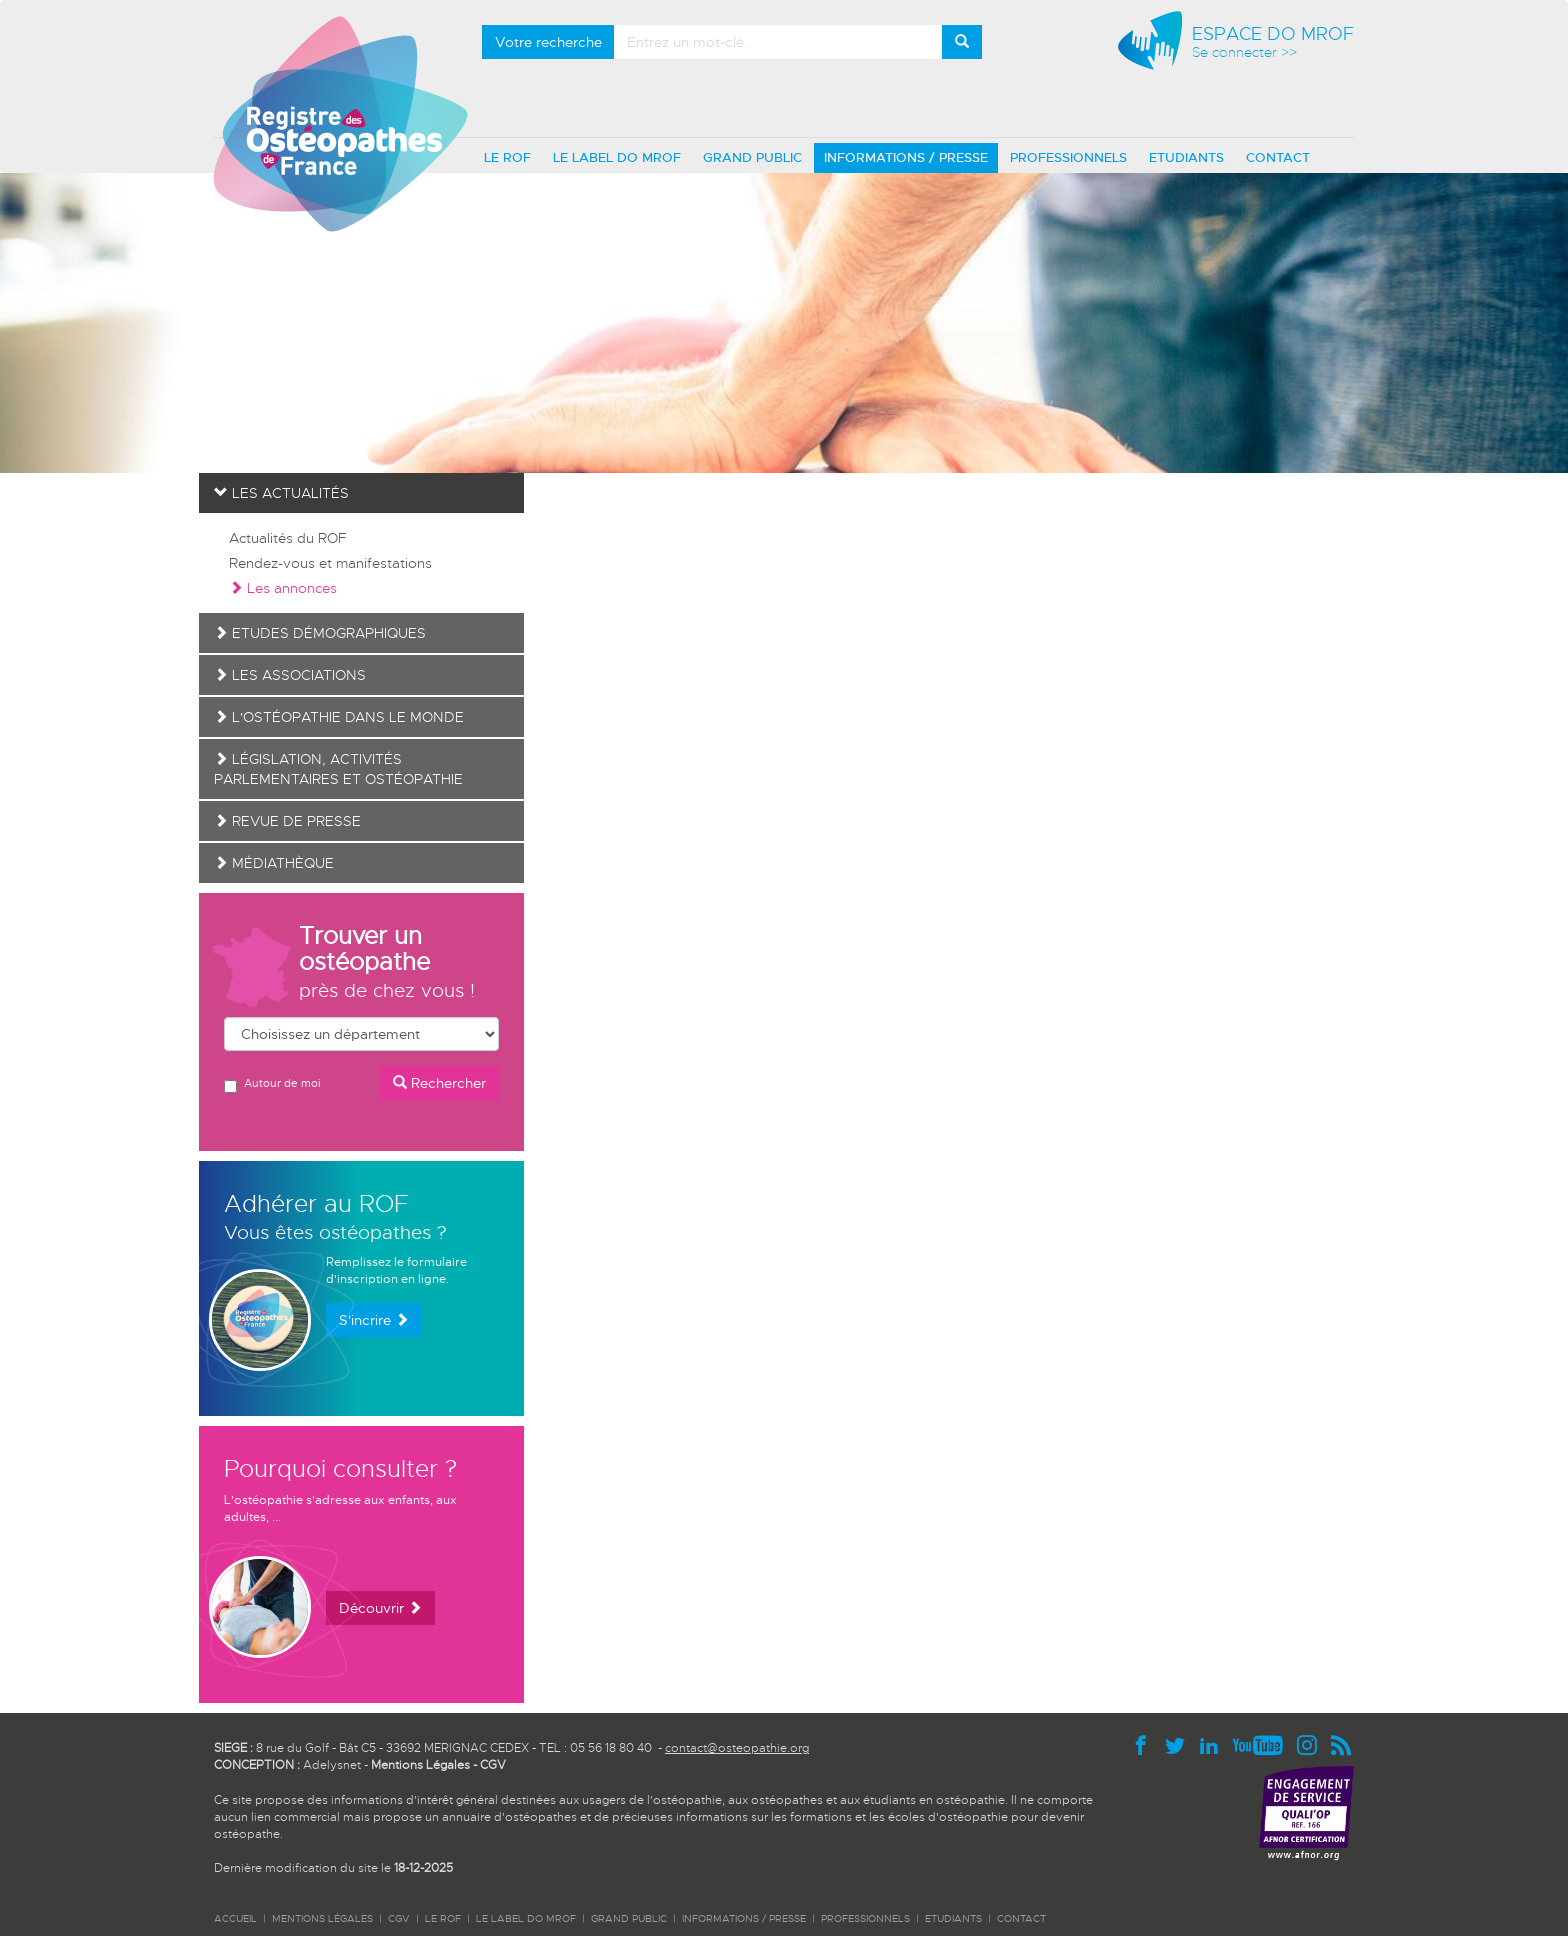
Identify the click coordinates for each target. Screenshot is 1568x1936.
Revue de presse (287, 821)
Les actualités (281, 493)
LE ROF (507, 157)
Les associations (290, 675)
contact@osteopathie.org (737, 1748)
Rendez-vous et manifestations (330, 563)
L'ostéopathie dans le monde (339, 717)
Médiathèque (274, 863)
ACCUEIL (235, 1918)
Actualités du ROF (287, 538)
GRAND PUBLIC (752, 157)
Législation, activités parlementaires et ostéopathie (338, 769)
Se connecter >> (1244, 52)
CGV (493, 1765)
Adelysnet (332, 1765)
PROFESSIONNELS (1068, 157)
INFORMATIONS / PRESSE (906, 157)
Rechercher (439, 1083)
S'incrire (374, 1320)
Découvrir (380, 1608)
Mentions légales (322, 1918)
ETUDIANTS (1186, 157)
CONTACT (1278, 157)
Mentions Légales (420, 1765)
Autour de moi (272, 1084)
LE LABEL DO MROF (617, 157)
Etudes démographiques (320, 633)
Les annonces (283, 588)
